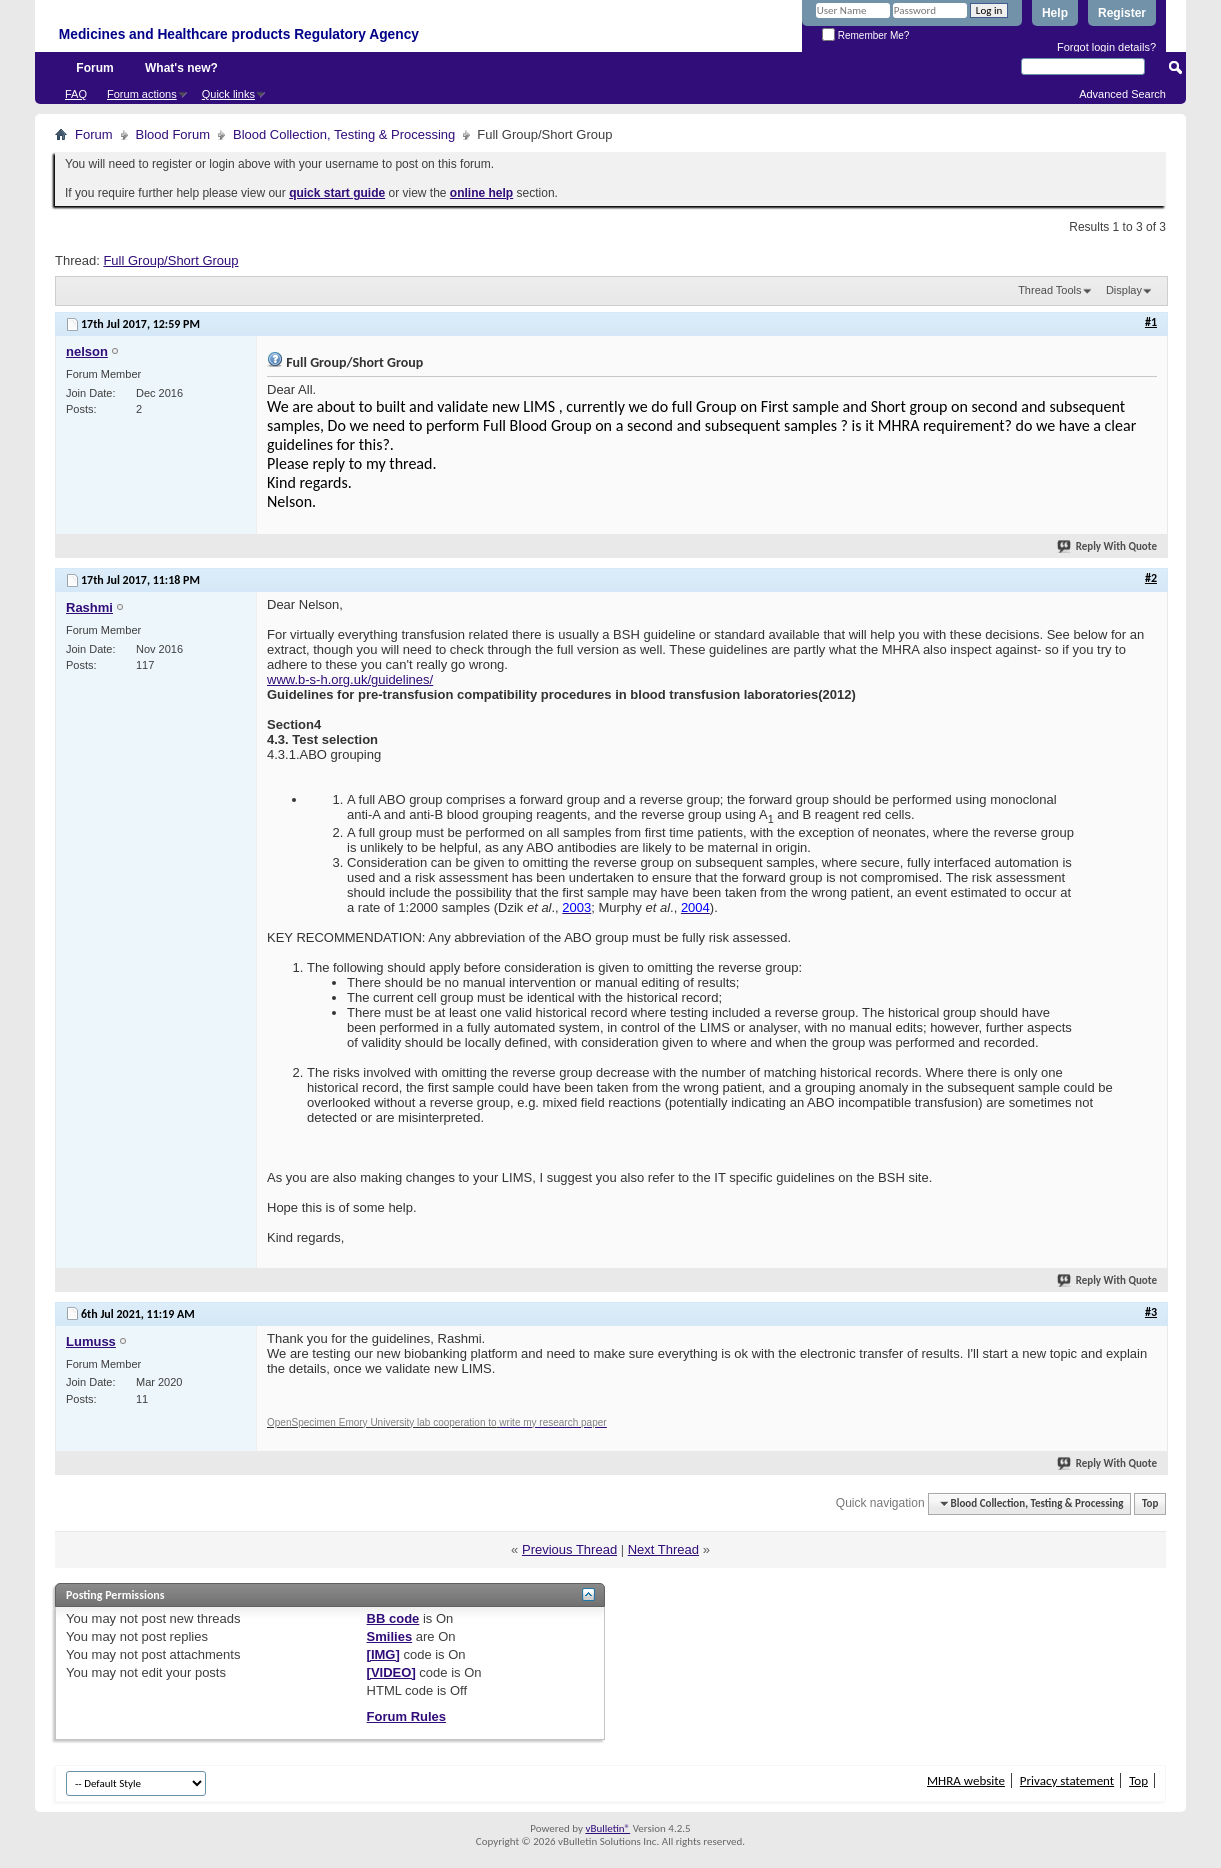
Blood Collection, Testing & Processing (344, 134)
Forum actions (142, 94)
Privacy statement (1067, 1780)
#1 (1151, 322)
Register (1122, 13)
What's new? (181, 68)
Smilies (390, 1636)
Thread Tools (1049, 290)
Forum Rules (406, 1716)
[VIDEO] (391, 1672)
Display (1124, 290)
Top (1150, 1503)
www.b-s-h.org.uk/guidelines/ (350, 679)
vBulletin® (607, 1828)
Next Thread (663, 1549)
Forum (94, 68)
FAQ (76, 94)
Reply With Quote (1108, 546)
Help (1055, 13)
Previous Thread (569, 1549)
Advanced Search (1122, 94)
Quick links (228, 94)
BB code (393, 1618)
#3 (1151, 1312)
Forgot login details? (1106, 47)
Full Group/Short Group (170, 260)
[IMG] (383, 1654)
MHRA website (966, 1780)
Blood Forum (173, 134)
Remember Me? (865, 35)
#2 (1151, 578)
